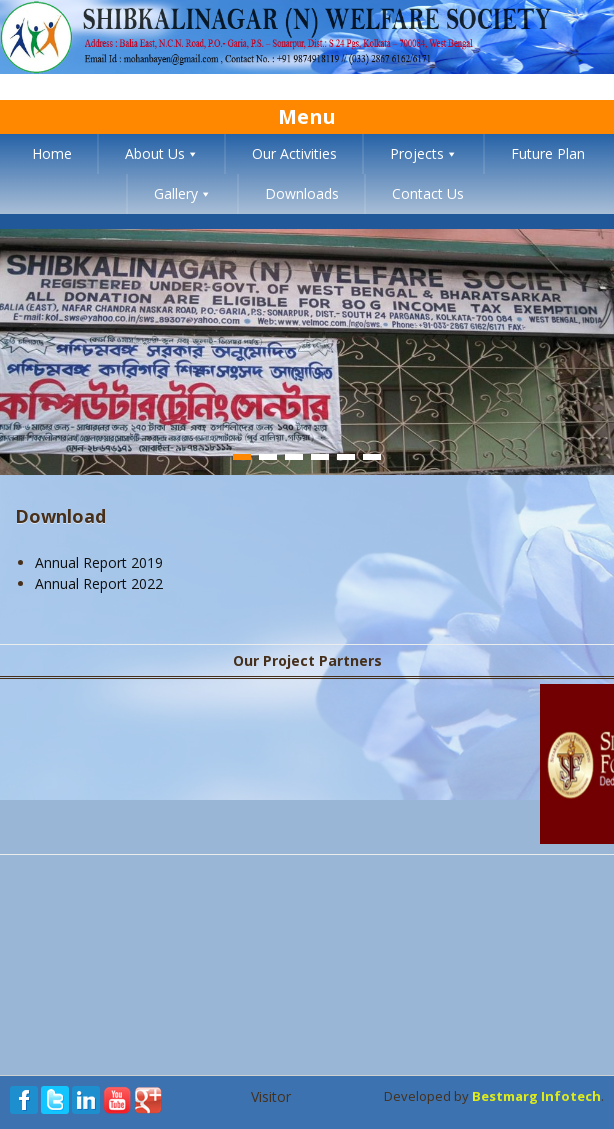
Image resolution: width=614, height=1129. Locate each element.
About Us (155, 153)
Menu (307, 116)
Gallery (176, 193)
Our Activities (294, 153)
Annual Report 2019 (99, 562)
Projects (417, 153)
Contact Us (428, 193)
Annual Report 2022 (99, 583)
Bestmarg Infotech (536, 1096)
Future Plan (548, 153)
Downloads (302, 193)
